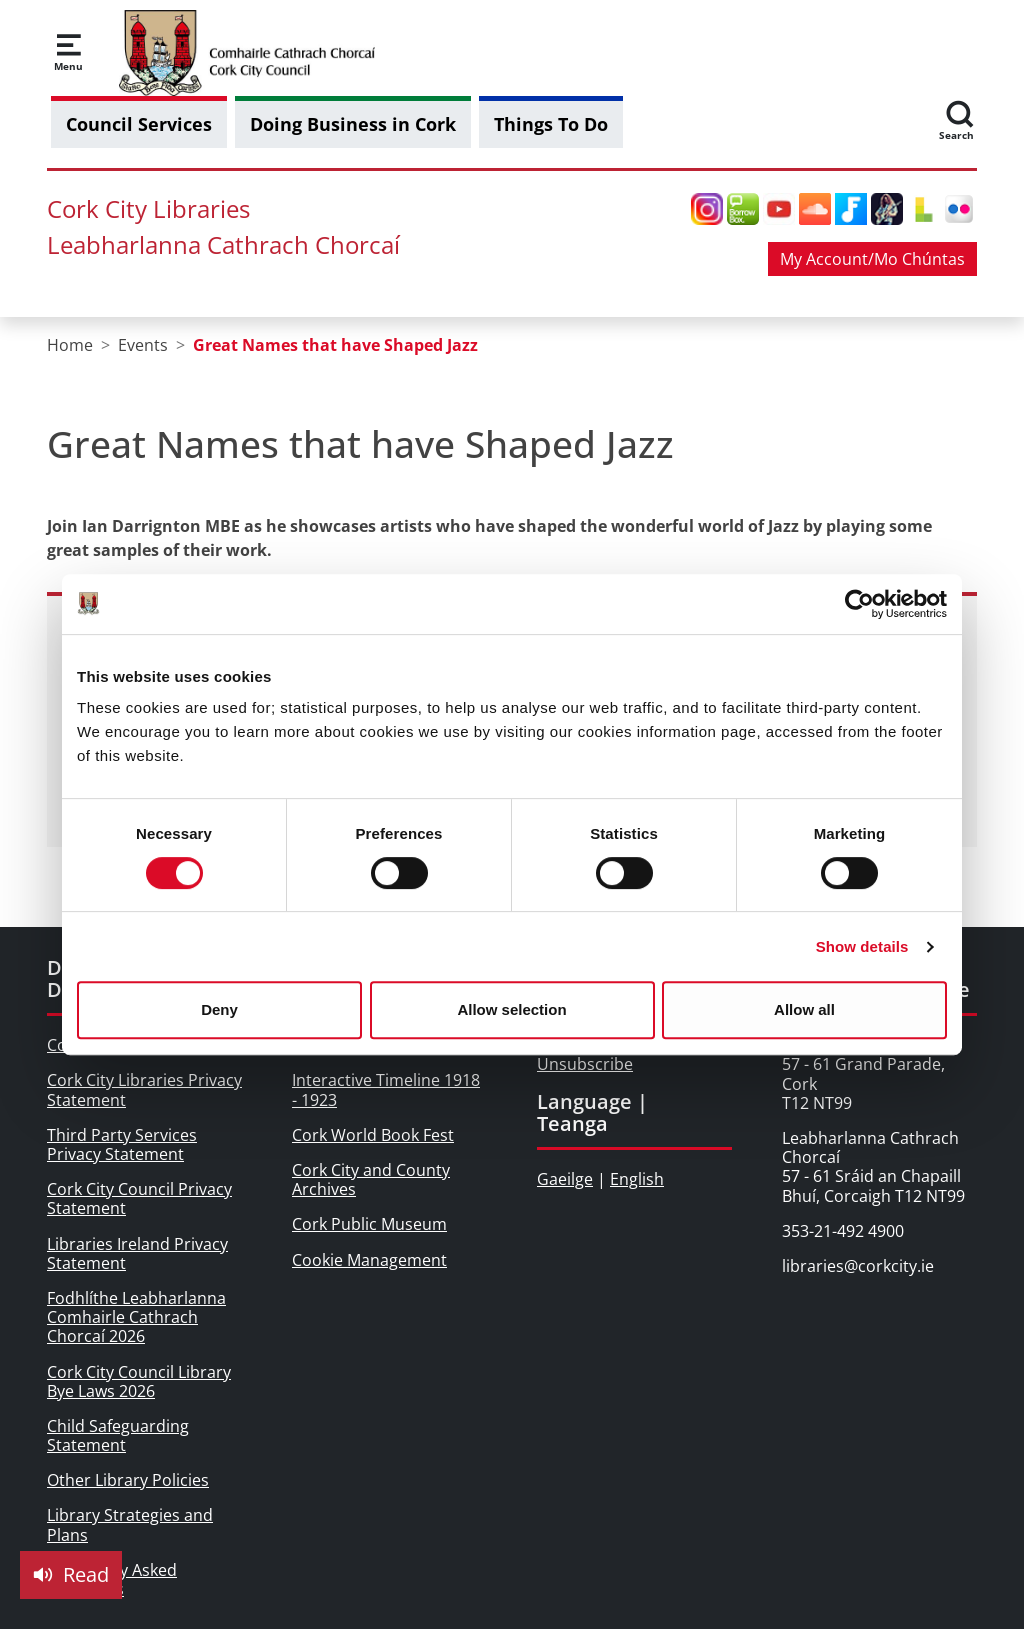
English (637, 1179)
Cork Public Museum (369, 1224)
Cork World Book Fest (373, 1135)
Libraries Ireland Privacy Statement (137, 1253)
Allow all (804, 1009)
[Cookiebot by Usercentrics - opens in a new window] (859, 604)
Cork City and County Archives (371, 1179)
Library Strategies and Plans (130, 1524)
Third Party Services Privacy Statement (122, 1144)
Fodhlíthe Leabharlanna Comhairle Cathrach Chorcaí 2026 (136, 1317)
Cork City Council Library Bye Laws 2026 (139, 1381)
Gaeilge (565, 1179)
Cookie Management (369, 1260)
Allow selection (511, 1009)
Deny (219, 1009)
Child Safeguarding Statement (118, 1435)
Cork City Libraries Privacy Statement (144, 1089)
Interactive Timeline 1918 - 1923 (386, 1089)
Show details (862, 946)
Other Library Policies (128, 1480)
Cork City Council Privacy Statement (139, 1198)
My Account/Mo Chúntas (872, 259)
